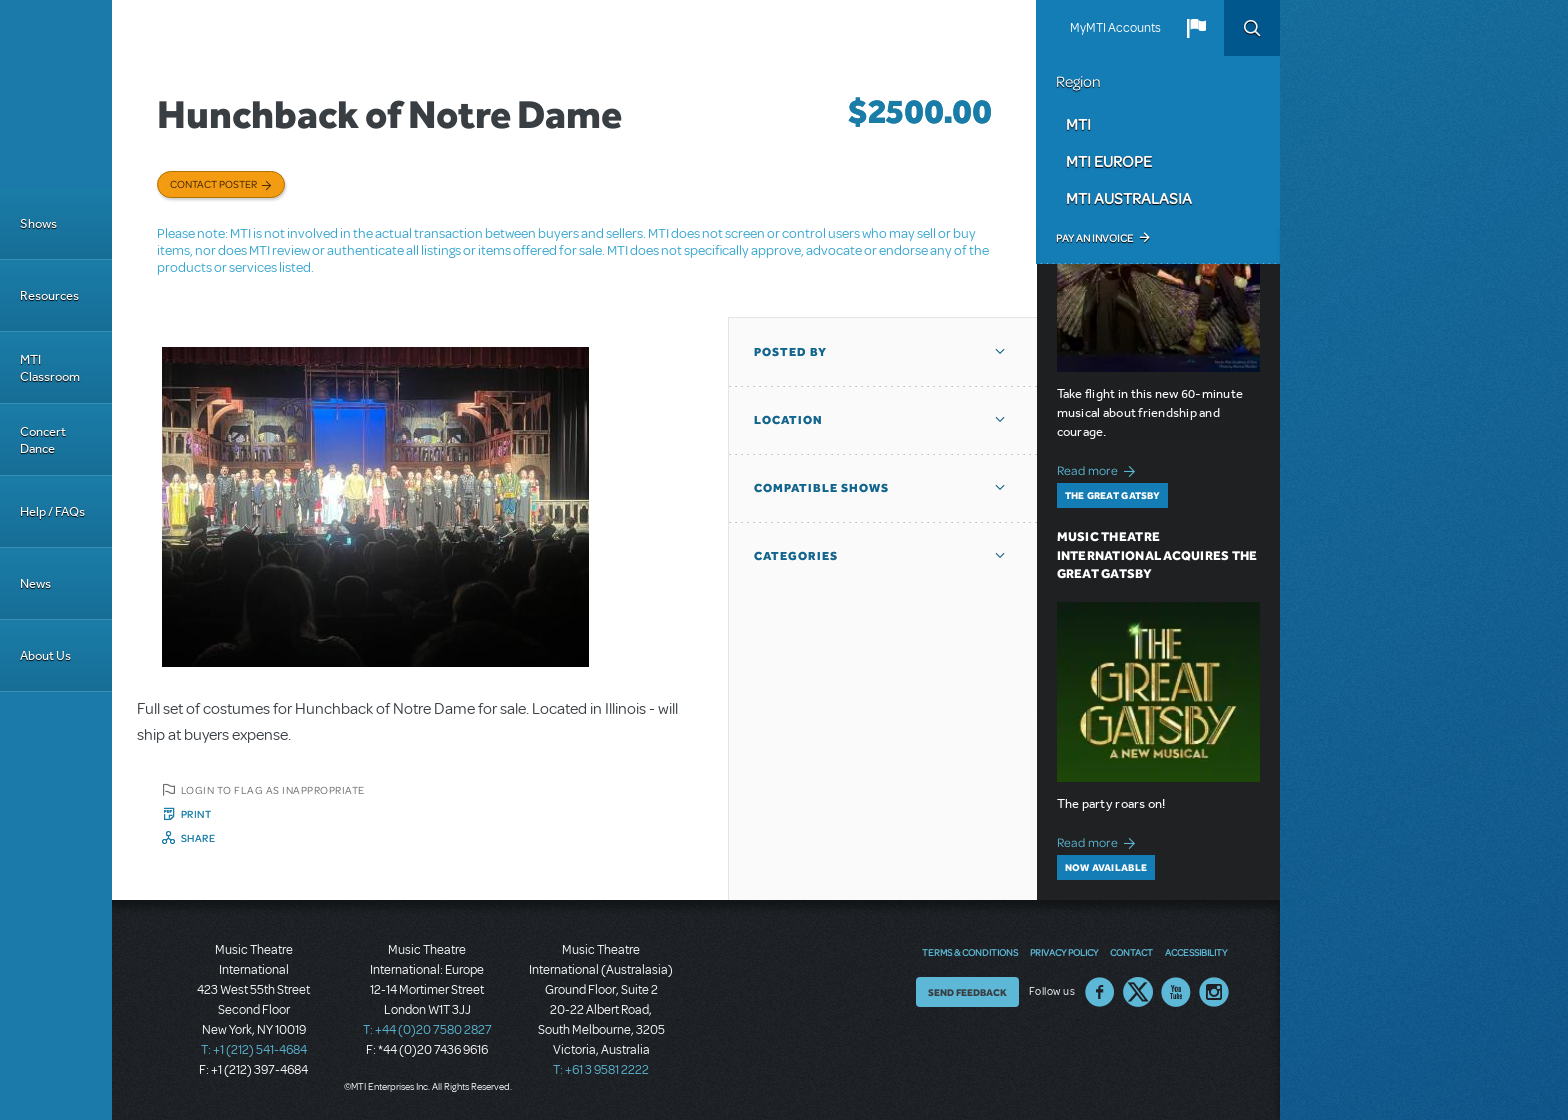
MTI (1078, 124)
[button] (1196, 28)
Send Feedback (967, 992)
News (35, 583)
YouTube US (1176, 992)
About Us (45, 655)
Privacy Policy (1064, 952)
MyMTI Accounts (1115, 28)
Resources (49, 295)
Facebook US (1100, 992)
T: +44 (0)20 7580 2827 (427, 1030)
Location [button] (788, 420)
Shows (38, 223)
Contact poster (213, 184)
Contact (1131, 952)
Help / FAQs (52, 511)
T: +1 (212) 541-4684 (254, 1050)
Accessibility (1196, 952)
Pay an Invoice (1094, 238)
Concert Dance (43, 440)
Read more (1099, 468)
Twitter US (1138, 992)
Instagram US (1214, 992)
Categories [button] (796, 556)
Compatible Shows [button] (821, 488)
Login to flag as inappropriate (273, 790)
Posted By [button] (790, 352)
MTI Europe (1109, 161)
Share (198, 838)
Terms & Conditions (970, 952)
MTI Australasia (1129, 198)
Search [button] (1252, 28)
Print (196, 814)
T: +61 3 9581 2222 (601, 1070)
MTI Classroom (50, 368)
